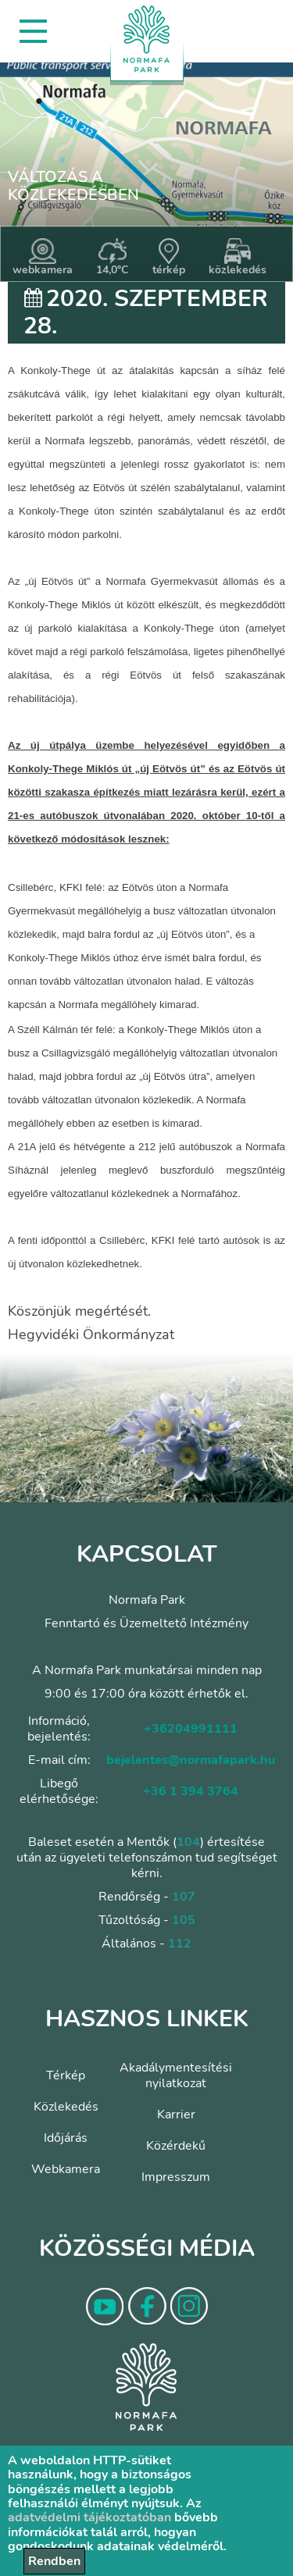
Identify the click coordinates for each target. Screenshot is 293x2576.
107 (183, 1896)
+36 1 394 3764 (190, 1791)
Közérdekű (175, 2145)
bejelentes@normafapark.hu (190, 1760)
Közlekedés (66, 2106)
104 (188, 1842)
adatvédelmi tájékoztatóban (89, 2517)
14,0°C (112, 257)
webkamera (43, 257)
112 (179, 1943)
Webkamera (65, 2169)
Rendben (54, 2561)
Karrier (176, 2114)
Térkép (65, 2075)
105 (183, 1920)
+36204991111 (191, 1728)
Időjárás (66, 2138)
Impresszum (175, 2177)
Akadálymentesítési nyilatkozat (176, 2075)
